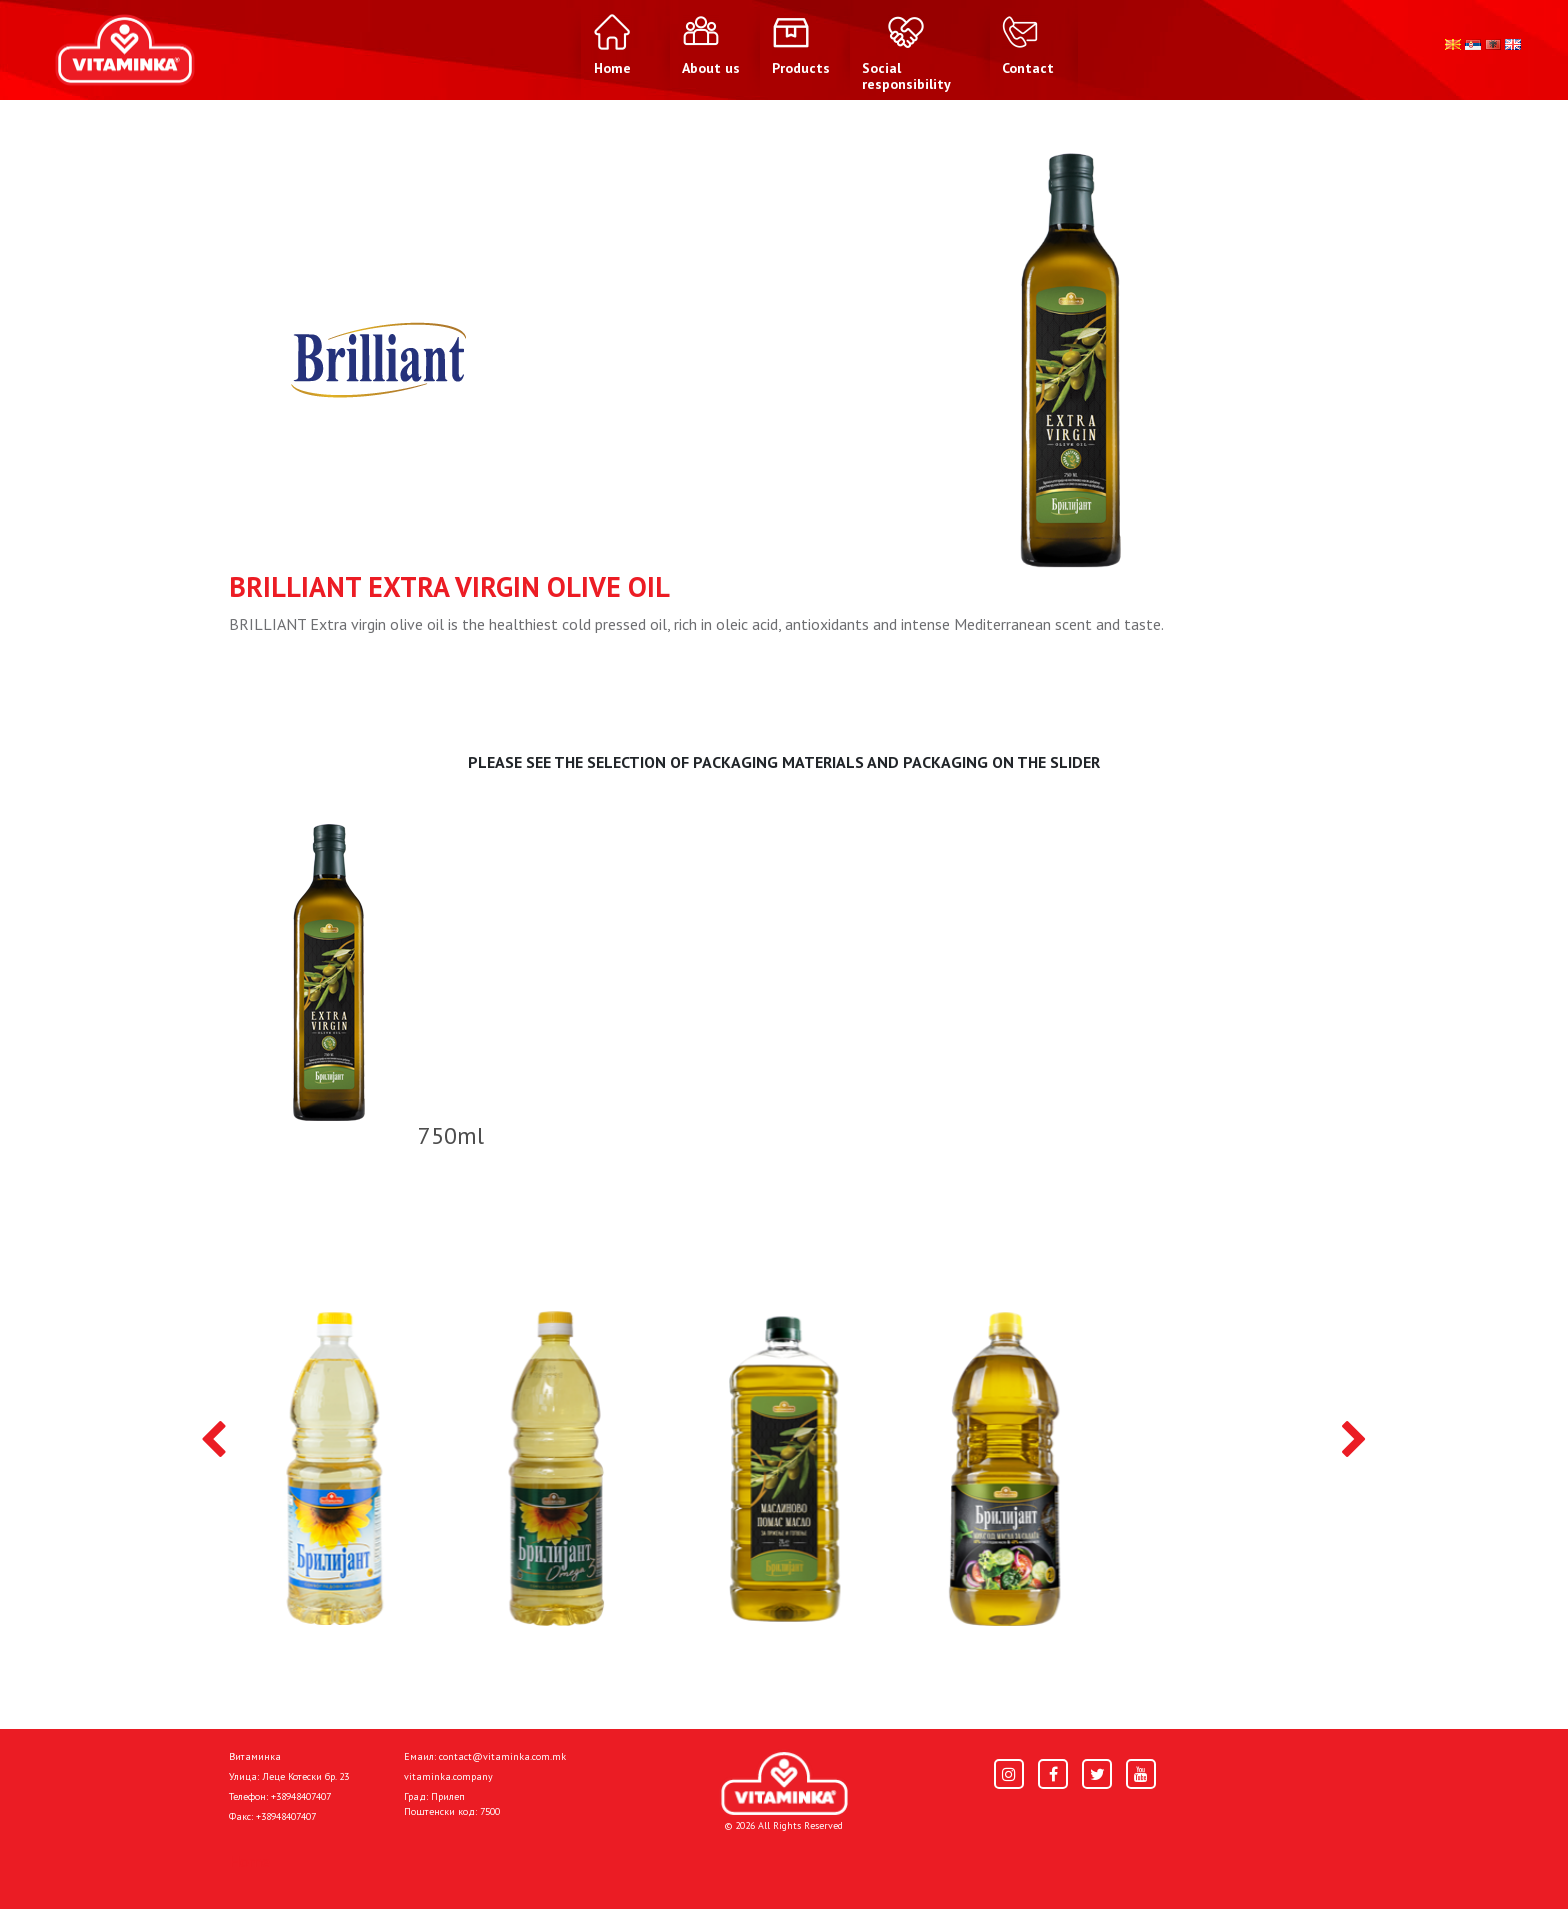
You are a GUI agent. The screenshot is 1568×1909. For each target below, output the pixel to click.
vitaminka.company (448, 1776)
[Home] (784, 1783)
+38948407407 (301, 1796)
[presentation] (213, 1441)
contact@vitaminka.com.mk (502, 1756)
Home (249, 1861)
